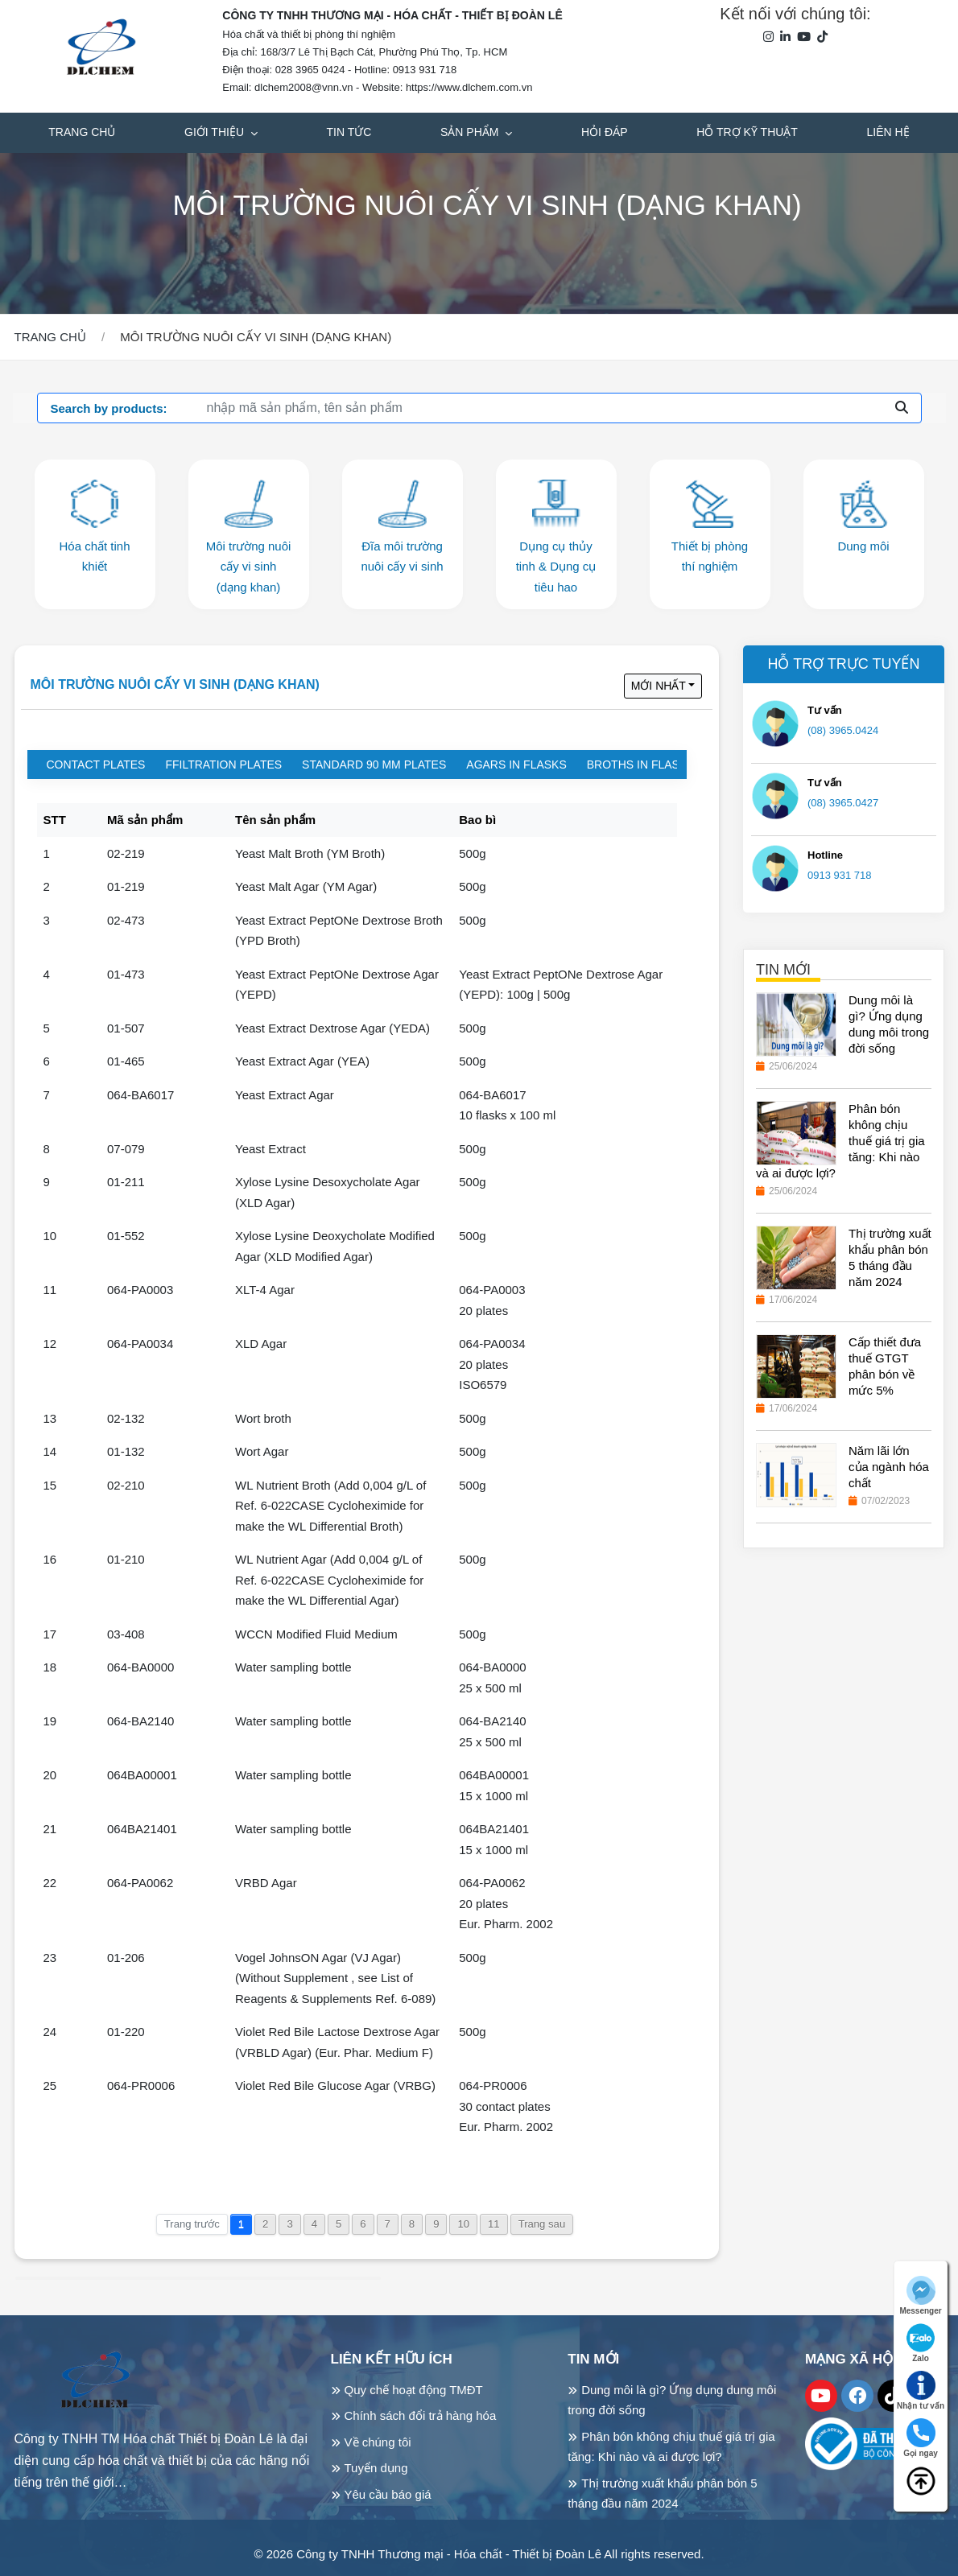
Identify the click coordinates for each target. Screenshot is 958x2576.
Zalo (920, 2343)
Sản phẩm (471, 132)
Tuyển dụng (376, 2468)
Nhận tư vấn (920, 2390)
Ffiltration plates (223, 764)
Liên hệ (888, 132)
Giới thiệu (215, 132)
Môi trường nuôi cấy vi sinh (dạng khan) (175, 684)
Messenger (920, 2295)
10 (463, 2224)
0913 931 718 (839, 875)
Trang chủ (81, 132)
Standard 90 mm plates (374, 764)
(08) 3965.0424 (842, 730)
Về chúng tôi (378, 2442)
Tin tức (349, 132)
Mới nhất (658, 685)
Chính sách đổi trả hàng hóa (421, 2415)
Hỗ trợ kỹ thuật (747, 132)
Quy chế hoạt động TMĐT (414, 2390)
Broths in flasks (641, 764)
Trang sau (542, 2224)
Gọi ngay (920, 2438)
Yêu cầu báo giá (388, 2494)
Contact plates (96, 764)
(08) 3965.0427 (842, 803)
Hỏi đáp (604, 132)
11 (494, 2224)
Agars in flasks (516, 764)
